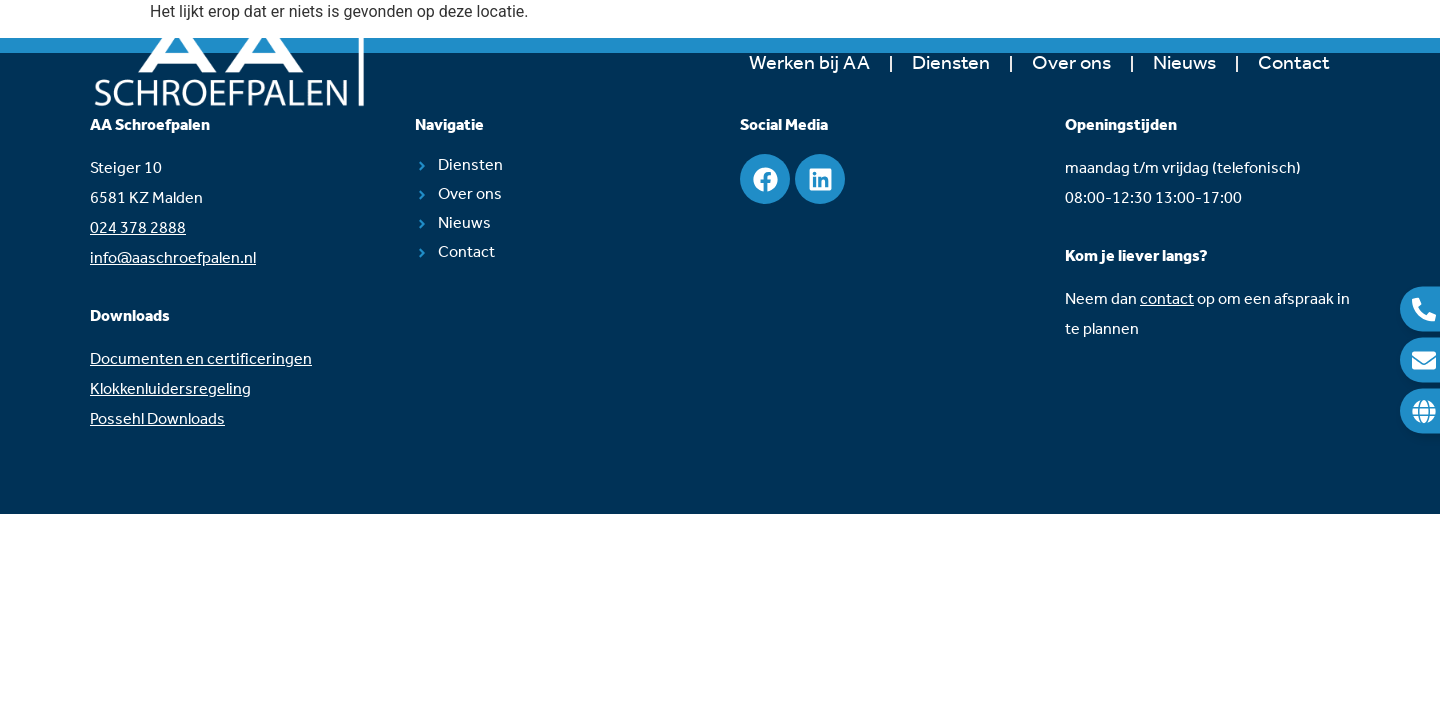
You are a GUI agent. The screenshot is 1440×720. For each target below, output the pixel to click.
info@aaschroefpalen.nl (173, 258)
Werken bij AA (809, 64)
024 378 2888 (138, 228)
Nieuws (1184, 64)
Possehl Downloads (157, 419)
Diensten (951, 64)
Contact (1294, 64)
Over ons (1071, 64)
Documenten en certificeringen (201, 359)
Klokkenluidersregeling (170, 389)
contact (1167, 299)
